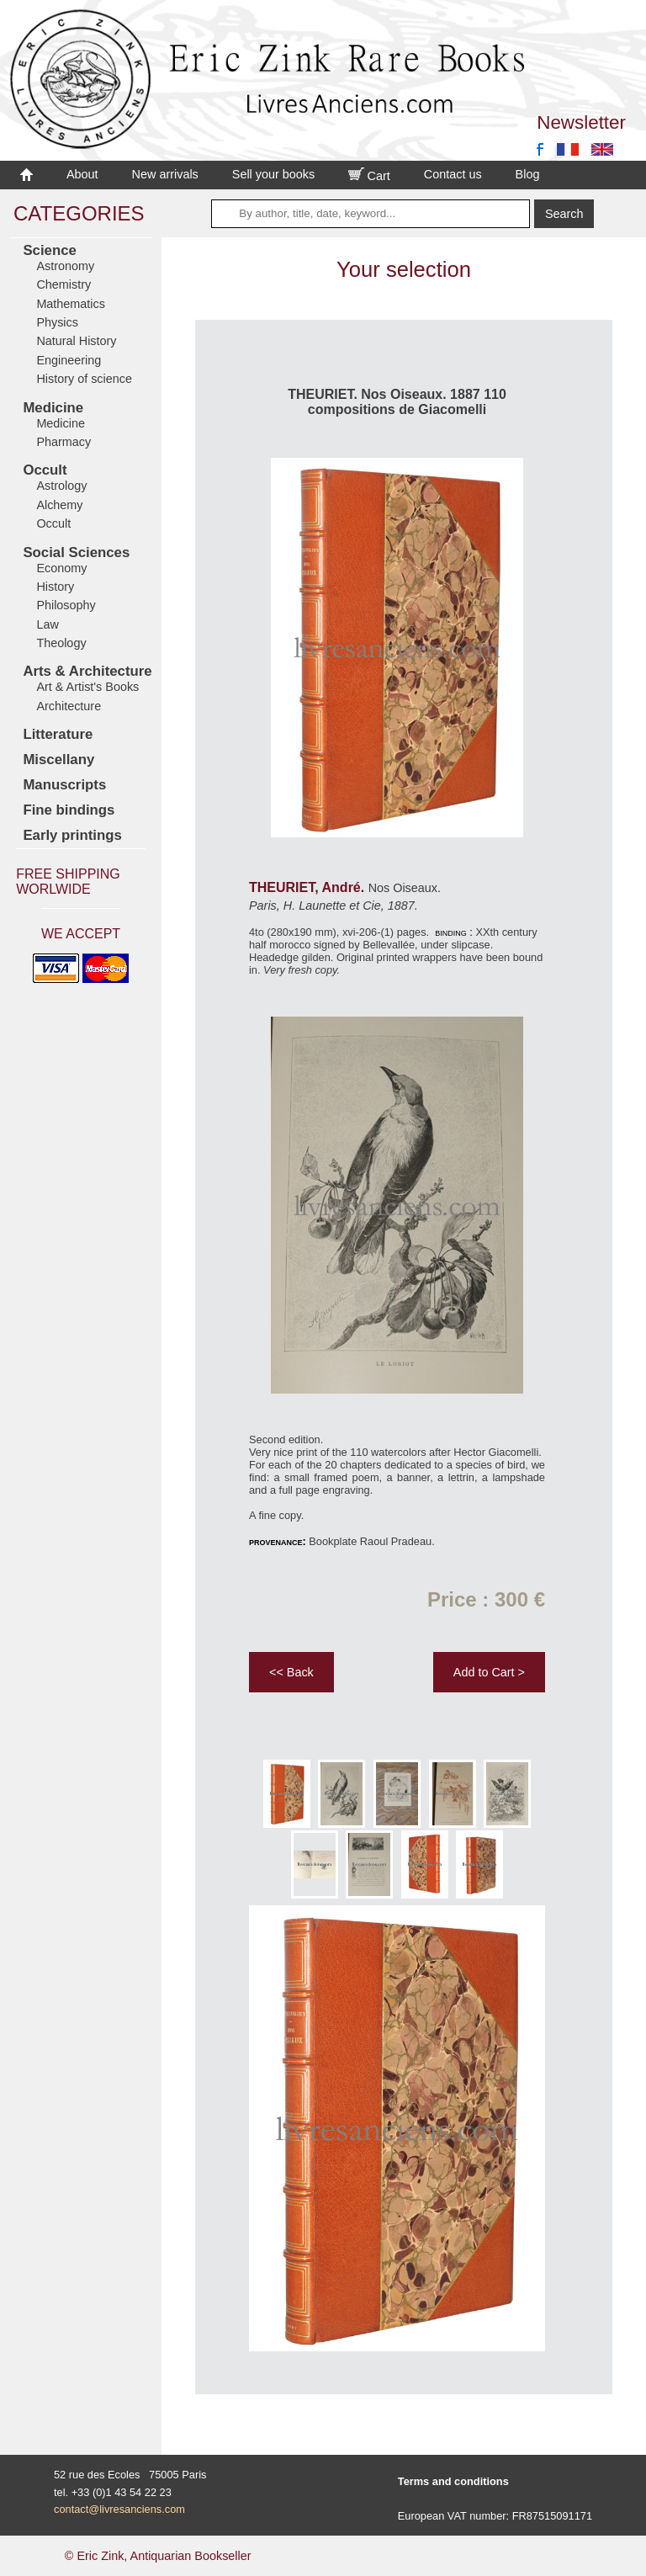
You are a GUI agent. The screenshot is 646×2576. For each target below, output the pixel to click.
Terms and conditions (453, 2481)
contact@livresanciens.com (119, 2509)
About (82, 174)
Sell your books (273, 174)
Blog (528, 174)
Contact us (453, 174)
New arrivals (165, 174)
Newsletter (581, 122)
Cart (369, 176)
